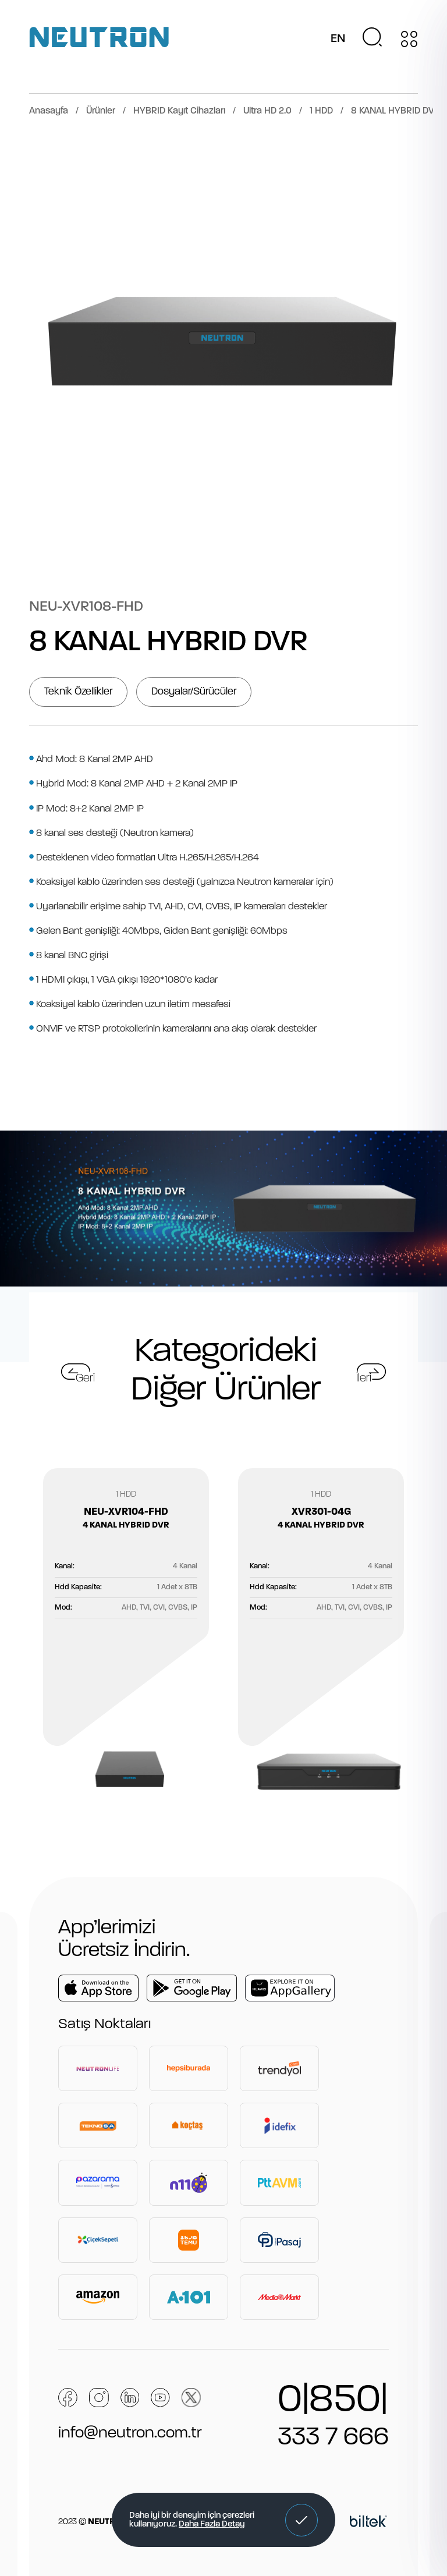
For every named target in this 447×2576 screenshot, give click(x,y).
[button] (301, 2520)
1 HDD (321, 111)
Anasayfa (48, 111)
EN (338, 39)
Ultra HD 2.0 (267, 111)
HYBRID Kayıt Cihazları (179, 111)
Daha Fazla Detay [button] (212, 2524)
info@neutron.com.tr (130, 2433)
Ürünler (100, 111)
